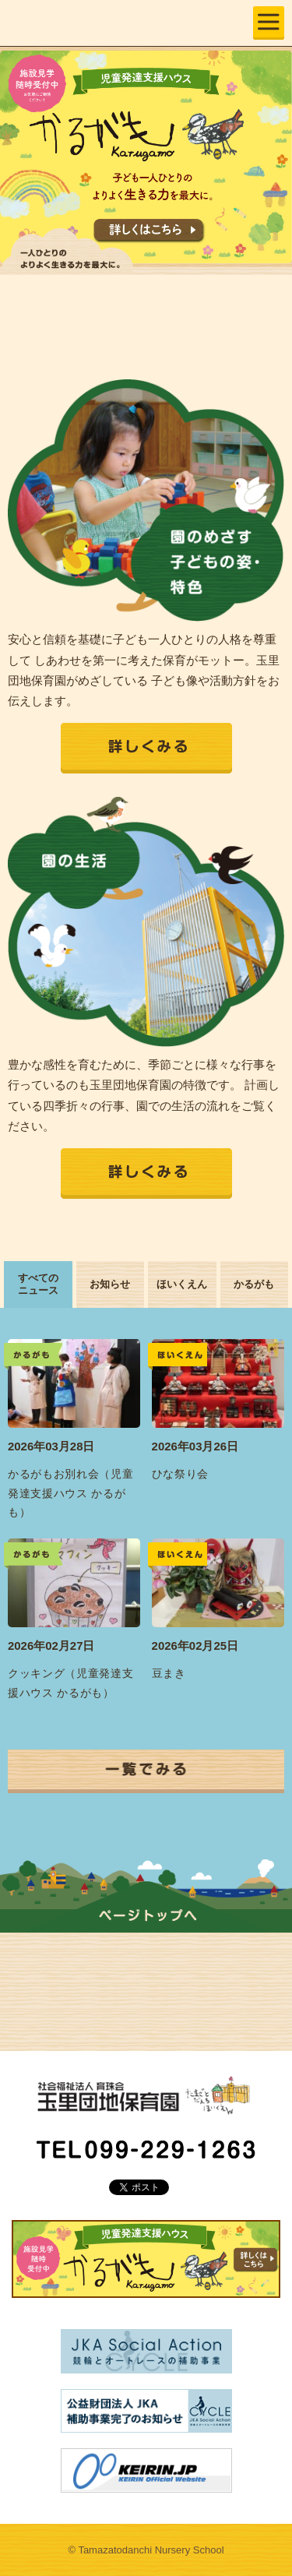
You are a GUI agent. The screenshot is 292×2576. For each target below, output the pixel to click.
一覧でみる (146, 1771)
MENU (268, 23)
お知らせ (110, 1284)
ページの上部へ (146, 1907)
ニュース (215, 1979)
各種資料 (215, 2005)
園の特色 (77, 1953)
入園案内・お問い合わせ (77, 2005)
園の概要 (215, 1953)
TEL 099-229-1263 (146, 2149)
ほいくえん (182, 1284)
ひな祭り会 (180, 1474)
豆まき (169, 1673)
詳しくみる (146, 748)
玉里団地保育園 (89, 21)
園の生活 (77, 1979)
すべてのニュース (38, 1284)
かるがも (254, 1284)
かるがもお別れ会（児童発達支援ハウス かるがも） (71, 1493)
